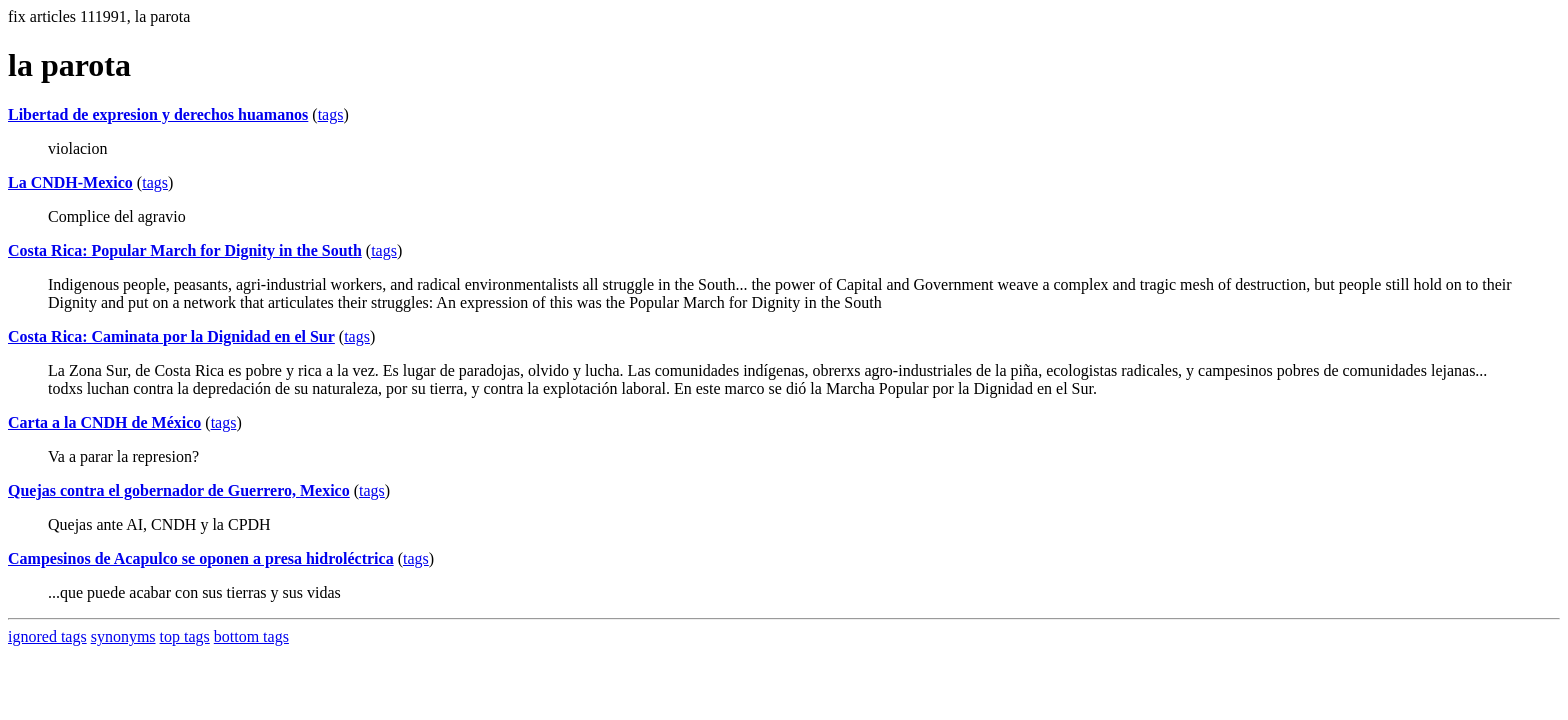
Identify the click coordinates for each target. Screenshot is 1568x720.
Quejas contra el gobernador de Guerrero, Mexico (179, 490)
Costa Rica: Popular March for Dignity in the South (185, 250)
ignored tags (47, 636)
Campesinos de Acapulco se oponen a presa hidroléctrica (201, 558)
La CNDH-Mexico (70, 182)
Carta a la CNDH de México (104, 422)
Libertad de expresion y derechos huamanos (158, 114)
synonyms (123, 636)
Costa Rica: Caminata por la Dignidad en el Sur (171, 336)
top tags (185, 636)
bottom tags (251, 636)
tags (331, 114)
